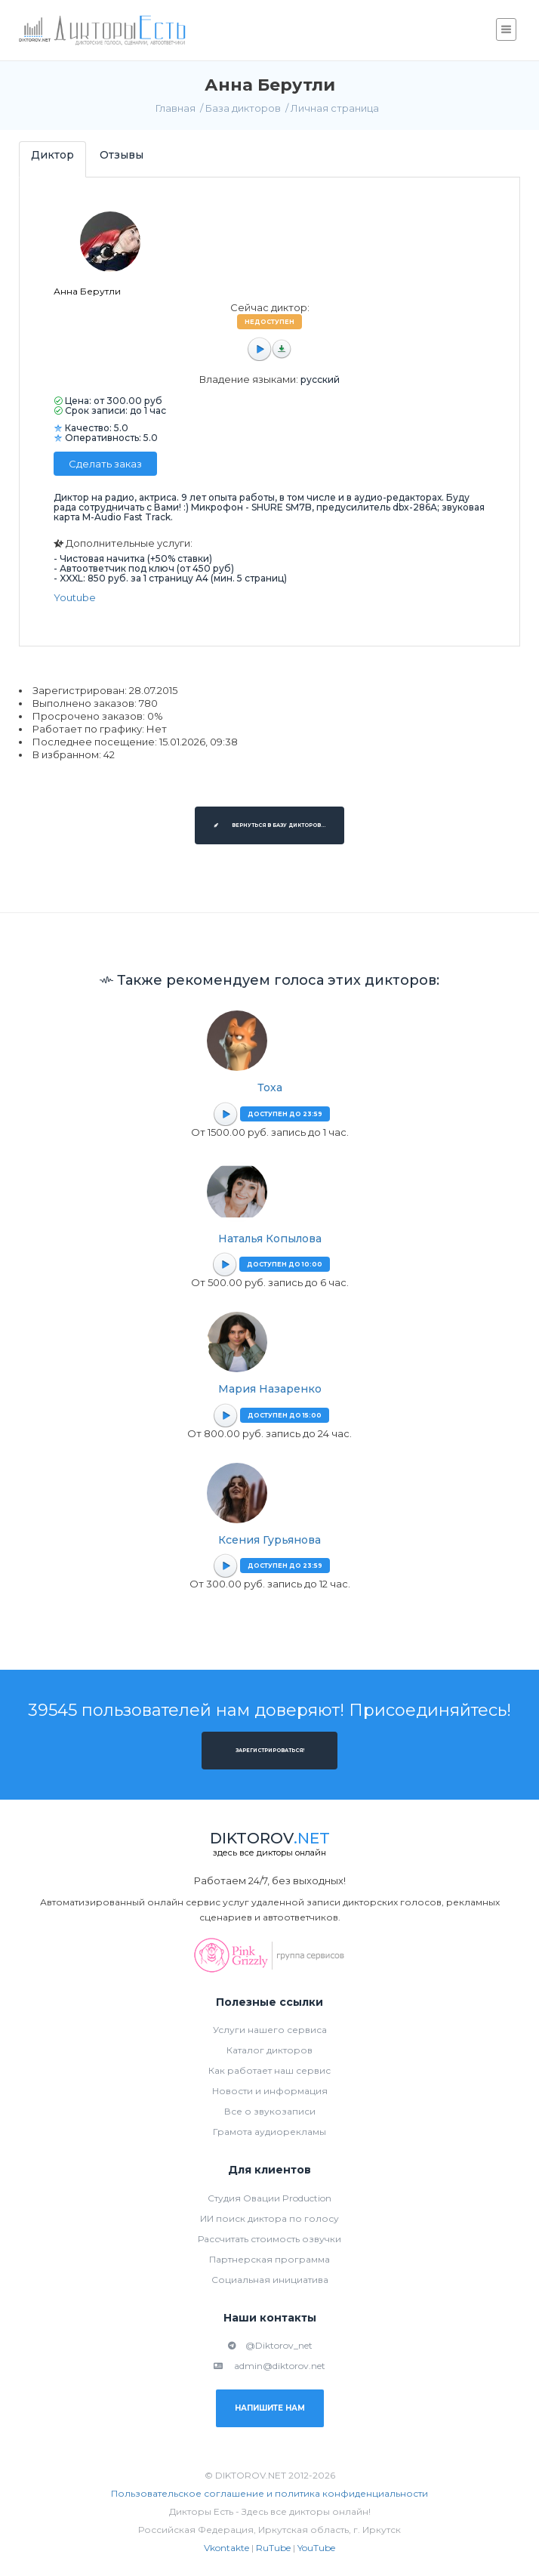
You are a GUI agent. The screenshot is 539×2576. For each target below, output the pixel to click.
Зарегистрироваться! (270, 1751)
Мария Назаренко (270, 1389)
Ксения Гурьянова (269, 1540)
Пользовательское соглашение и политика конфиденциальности (269, 2493)
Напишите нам (270, 2408)
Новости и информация (270, 2090)
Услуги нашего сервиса (270, 2029)
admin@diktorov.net (269, 2365)
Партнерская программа (269, 2259)
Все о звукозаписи (270, 2111)
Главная (176, 108)
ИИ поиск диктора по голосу (269, 2218)
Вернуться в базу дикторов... (269, 825)
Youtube (75, 597)
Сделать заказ (105, 464)
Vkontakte (226, 2547)
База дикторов (243, 108)
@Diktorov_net (270, 2345)
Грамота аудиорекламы (269, 2131)
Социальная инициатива (269, 2279)
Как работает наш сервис (269, 2070)
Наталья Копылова (270, 1238)
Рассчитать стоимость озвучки (269, 2238)
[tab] (52, 159)
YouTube (316, 2547)
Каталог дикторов (269, 2050)
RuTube (273, 2547)
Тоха (269, 1087)
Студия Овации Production (269, 2198)
